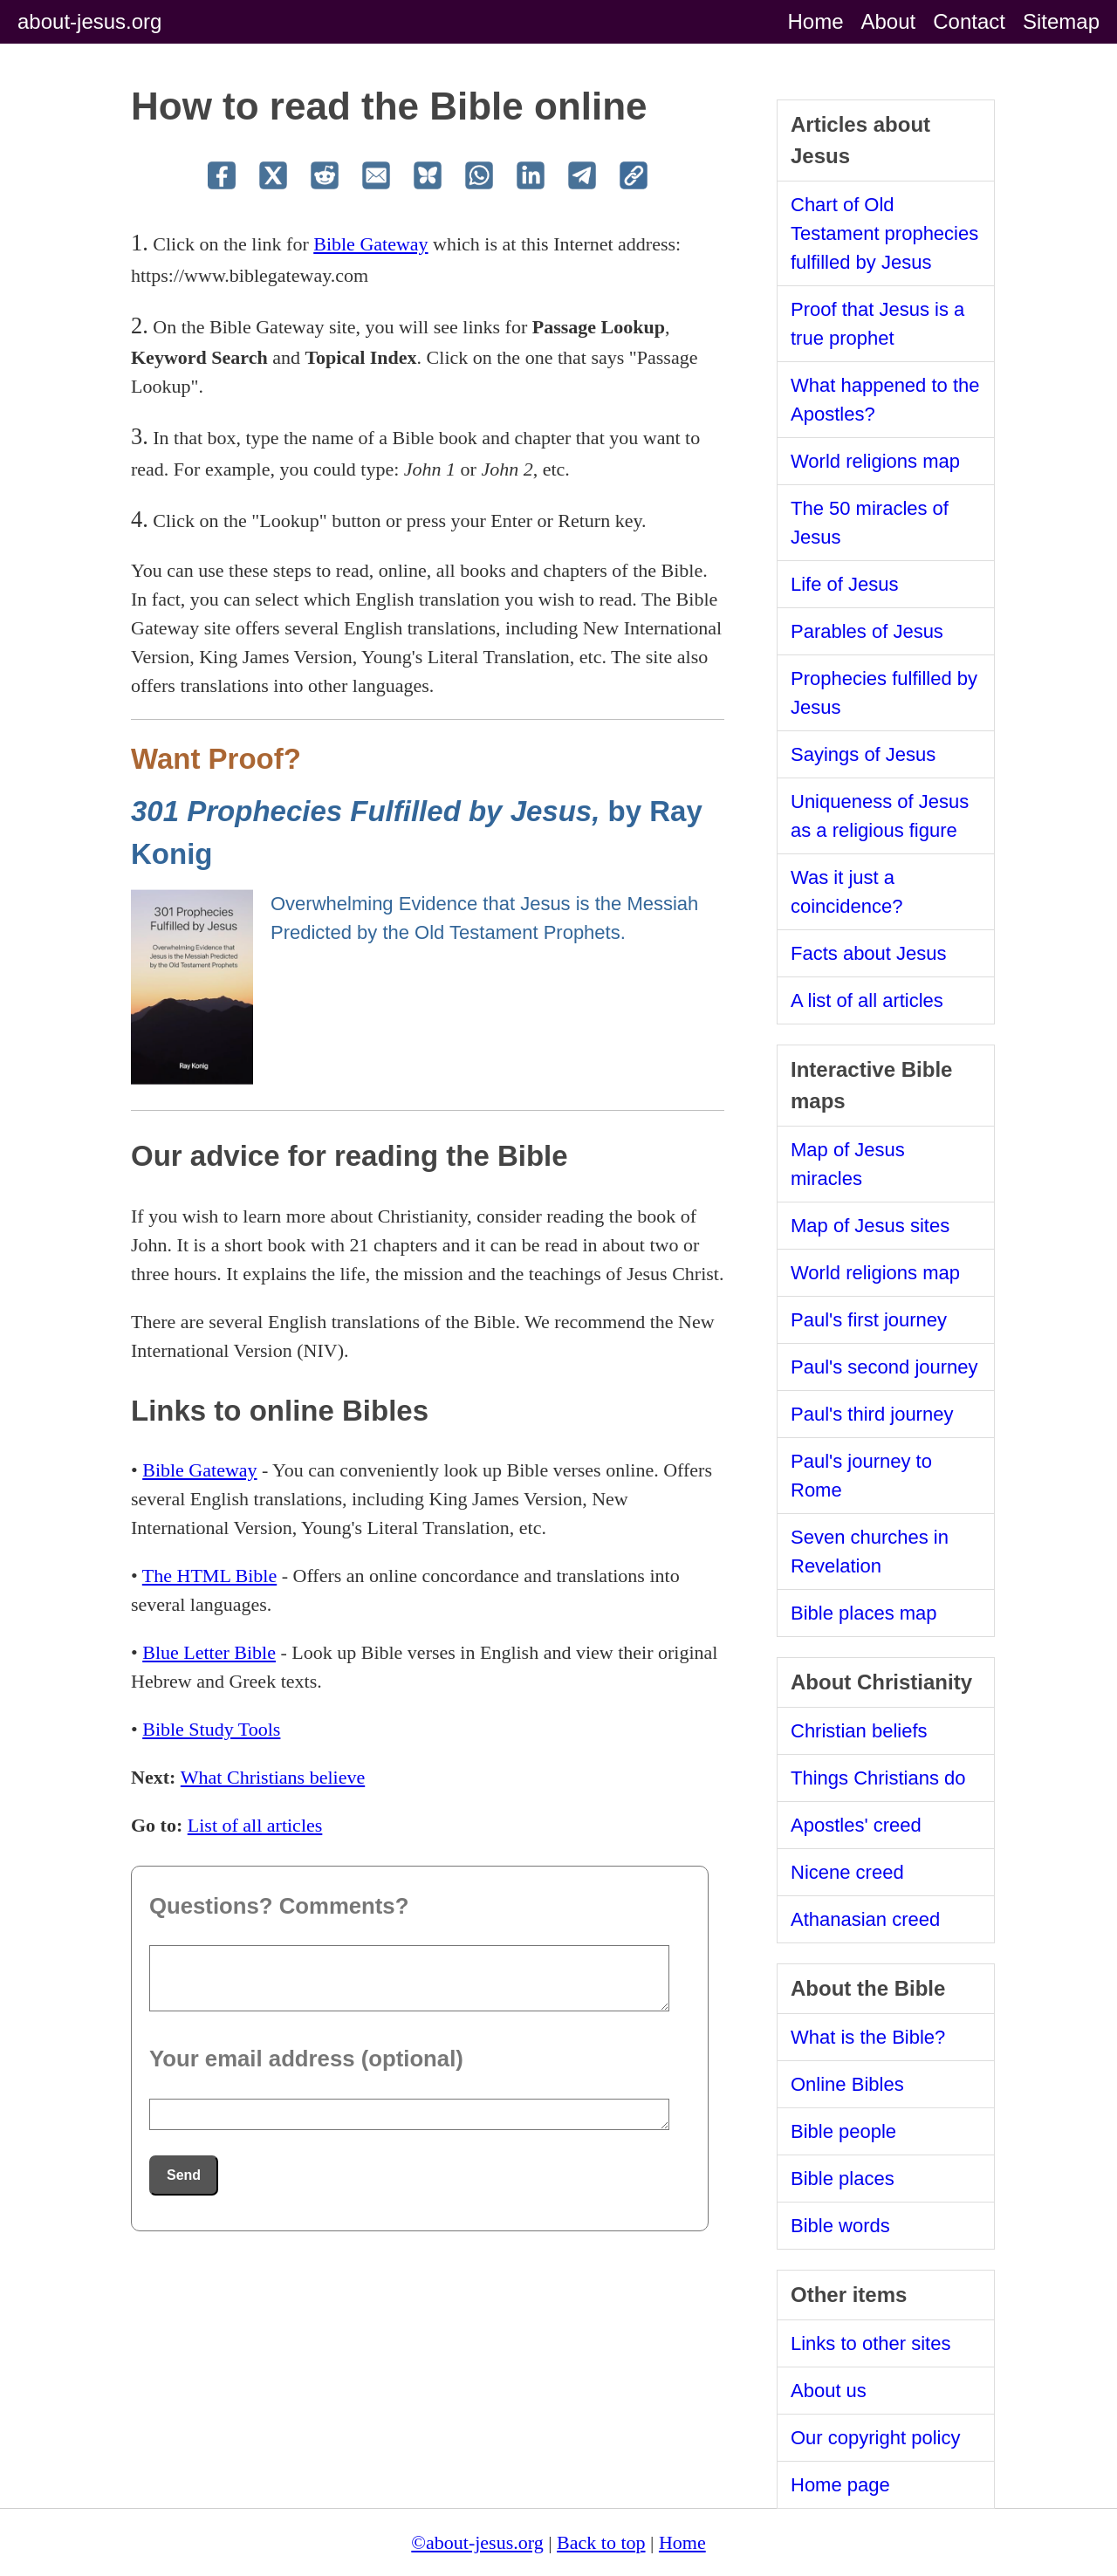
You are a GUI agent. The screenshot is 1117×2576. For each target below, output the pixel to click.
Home (815, 21)
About (888, 21)
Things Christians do (878, 1778)
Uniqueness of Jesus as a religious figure (880, 816)
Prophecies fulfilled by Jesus (884, 693)
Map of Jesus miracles (848, 1164)
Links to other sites (870, 2343)
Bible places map (864, 1613)
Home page (840, 2485)
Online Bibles (847, 2084)
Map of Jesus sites (870, 1226)
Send (184, 2175)
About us (829, 2390)
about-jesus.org (89, 21)
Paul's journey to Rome (861, 1475)
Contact (969, 21)
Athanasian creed (865, 1919)
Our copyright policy (875, 2438)
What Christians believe (273, 1777)
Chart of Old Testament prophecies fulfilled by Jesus (884, 233)
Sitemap (1061, 21)
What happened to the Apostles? (885, 399)
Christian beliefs (859, 1731)
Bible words (840, 2226)
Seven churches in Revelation (870, 1551)
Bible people (843, 2131)
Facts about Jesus (869, 953)
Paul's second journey (884, 1367)
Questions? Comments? (278, 1906)
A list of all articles (867, 1000)
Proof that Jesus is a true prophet (877, 323)
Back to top (601, 2542)
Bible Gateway (370, 244)
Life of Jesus (845, 584)
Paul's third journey (872, 1414)
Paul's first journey (869, 1320)
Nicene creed (847, 1872)
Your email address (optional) (306, 2058)
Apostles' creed (856, 1825)
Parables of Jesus (867, 631)
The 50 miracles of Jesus (870, 522)
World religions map (875, 461)
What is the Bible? (868, 2037)
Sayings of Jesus (863, 754)
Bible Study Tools (211, 1729)
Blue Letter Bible (209, 1652)
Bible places (842, 2178)
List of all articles (255, 1825)
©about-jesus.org (477, 2542)
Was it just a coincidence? (846, 892)
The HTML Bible (209, 1575)
